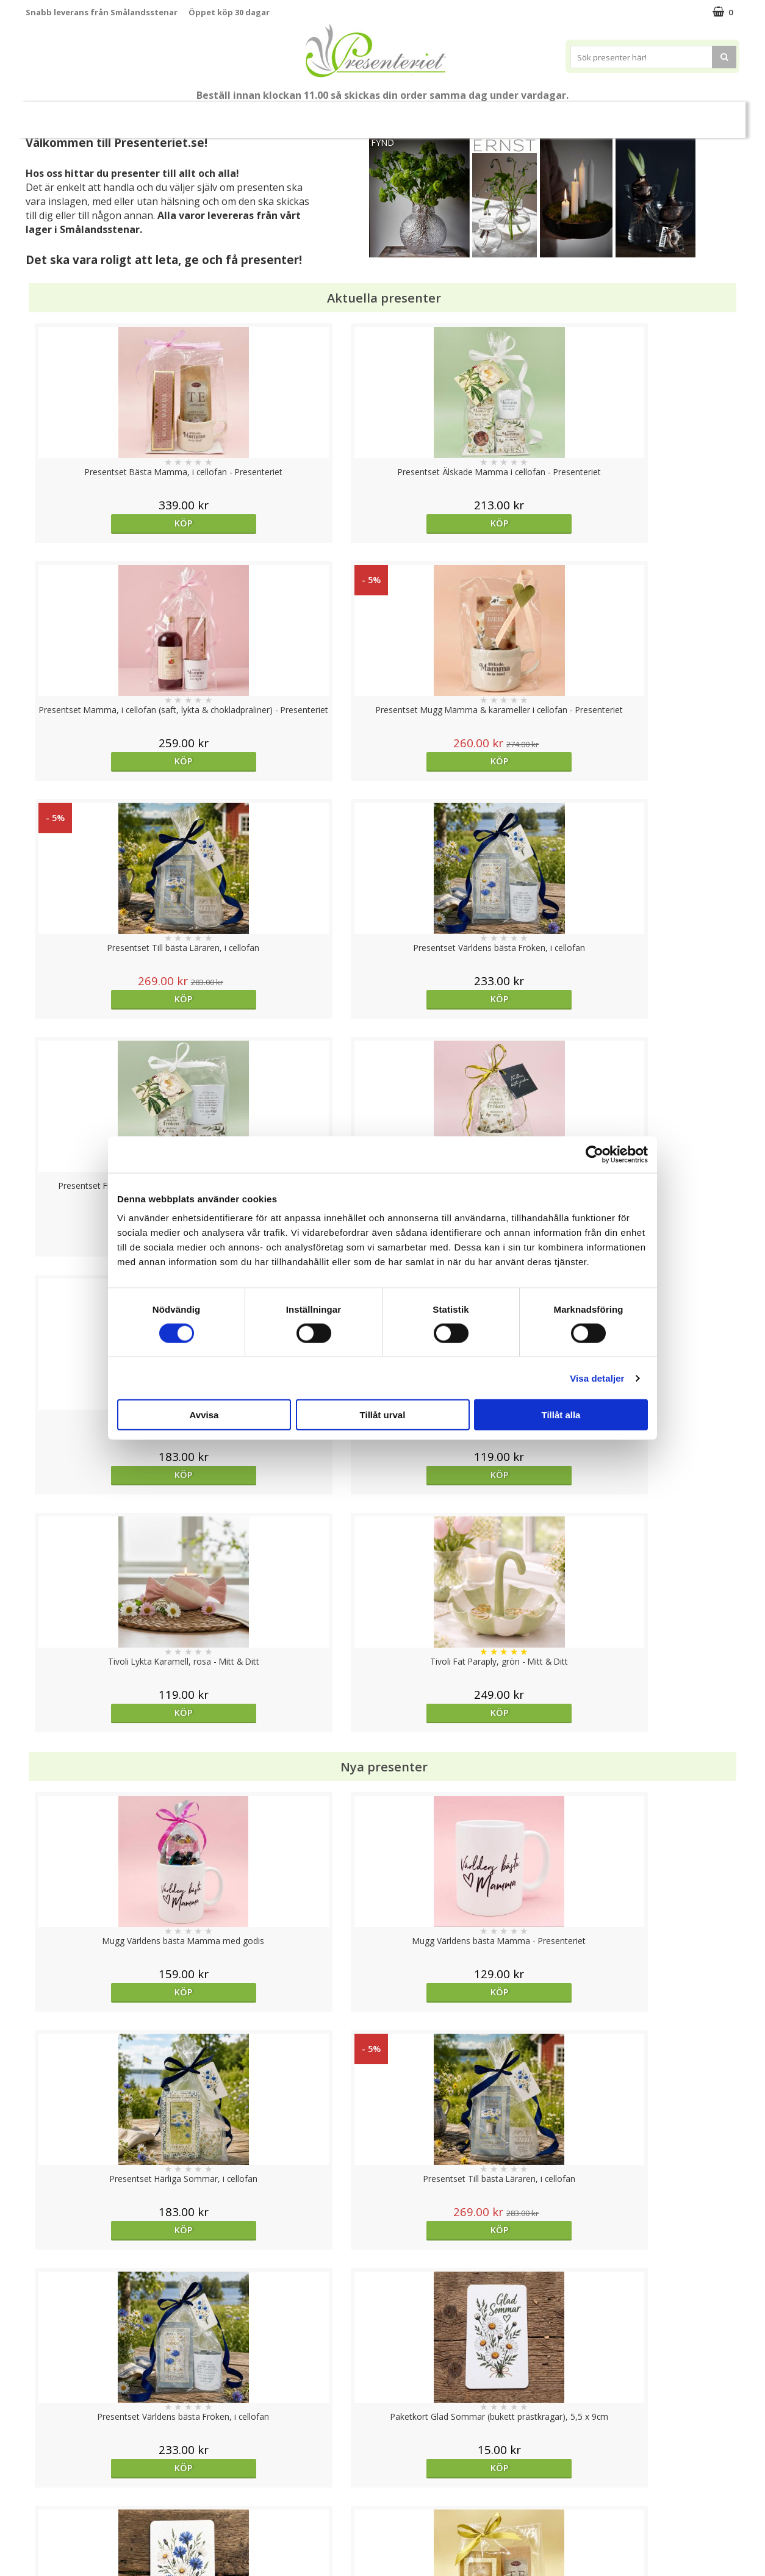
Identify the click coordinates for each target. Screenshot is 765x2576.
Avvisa (204, 1415)
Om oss (41, 2499)
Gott (654, 114)
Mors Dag (106, 114)
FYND (382, 142)
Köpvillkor (45, 2480)
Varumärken (50, 2462)
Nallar (37, 2536)
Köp (115, 523)
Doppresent (50, 2554)
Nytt (49, 115)
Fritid (606, 114)
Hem (513, 114)
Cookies (41, 2444)
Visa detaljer (597, 1377)
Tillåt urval (383, 1415)
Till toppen (383, 2402)
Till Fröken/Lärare (191, 114)
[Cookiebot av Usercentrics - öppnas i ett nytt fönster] (594, 1154)
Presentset (378, 114)
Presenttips (451, 114)
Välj (114, 1795)
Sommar (312, 115)
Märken (707, 114)
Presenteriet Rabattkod (73, 2517)
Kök (559, 114)
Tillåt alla (561, 1415)
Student (262, 115)
